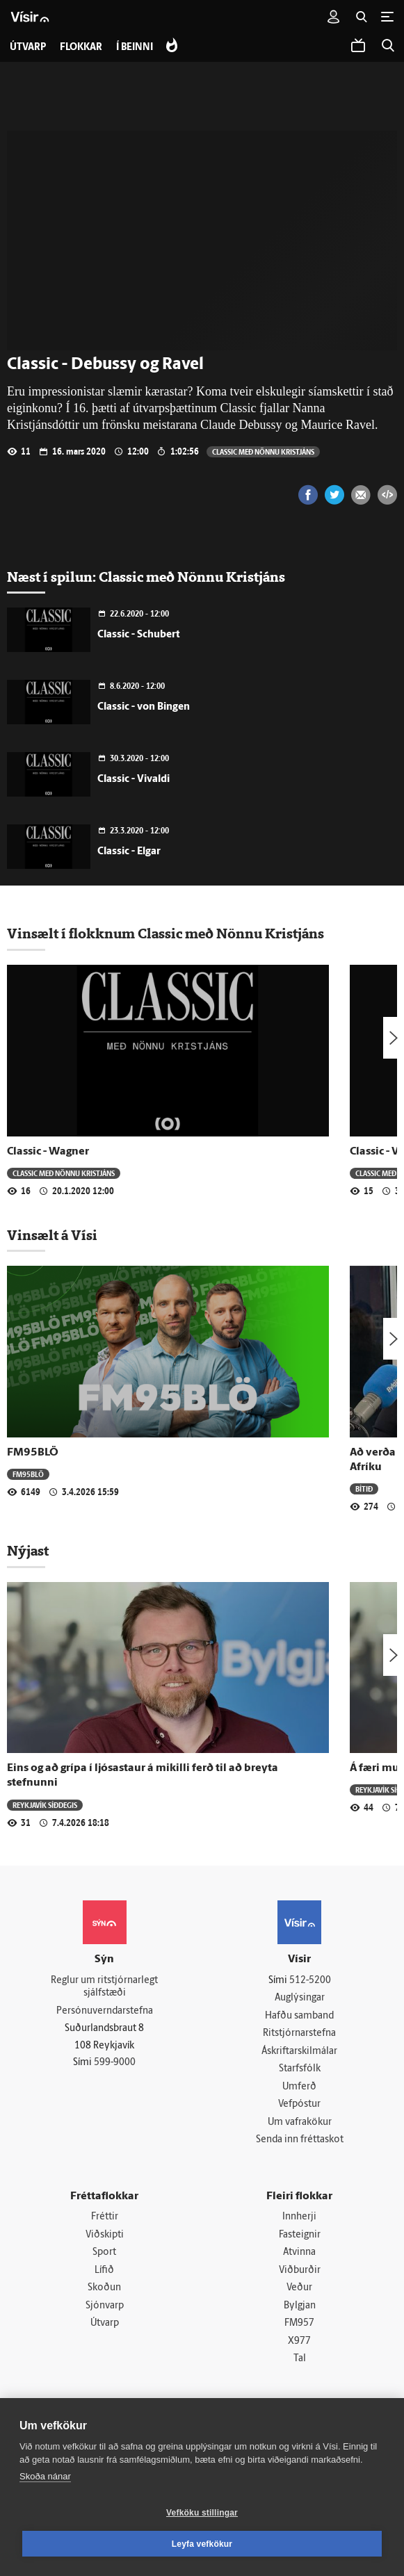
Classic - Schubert (138, 635)
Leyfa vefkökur (202, 2544)
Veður (299, 2288)
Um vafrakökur (300, 2122)
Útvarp (104, 2325)
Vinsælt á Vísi (52, 1235)
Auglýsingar (300, 1998)
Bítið (364, 1488)
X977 (299, 2342)
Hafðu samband (299, 2016)
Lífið (104, 2271)
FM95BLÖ (32, 1452)
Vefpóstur (299, 2105)
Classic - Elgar (129, 852)
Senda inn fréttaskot (300, 2140)
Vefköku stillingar (202, 2513)
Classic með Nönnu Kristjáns (263, 451)
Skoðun (104, 2288)
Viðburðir (300, 2271)
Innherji (299, 2217)
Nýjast (28, 1550)
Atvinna (299, 2253)
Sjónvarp (105, 2306)
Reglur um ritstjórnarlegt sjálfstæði (104, 1987)
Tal (299, 2360)
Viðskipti (105, 2236)
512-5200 (310, 1980)
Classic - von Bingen (143, 707)
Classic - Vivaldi (133, 779)
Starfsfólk (300, 2069)
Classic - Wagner (48, 1151)
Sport (104, 2253)
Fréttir (104, 2217)
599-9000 (115, 2063)
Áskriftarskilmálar (299, 2051)
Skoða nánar (45, 2476)
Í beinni (134, 47)
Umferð (299, 2087)
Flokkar (81, 47)
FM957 (299, 2325)
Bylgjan (300, 2306)
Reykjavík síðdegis (45, 1805)
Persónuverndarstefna (104, 2011)
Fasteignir (300, 2236)
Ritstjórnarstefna (299, 2033)
